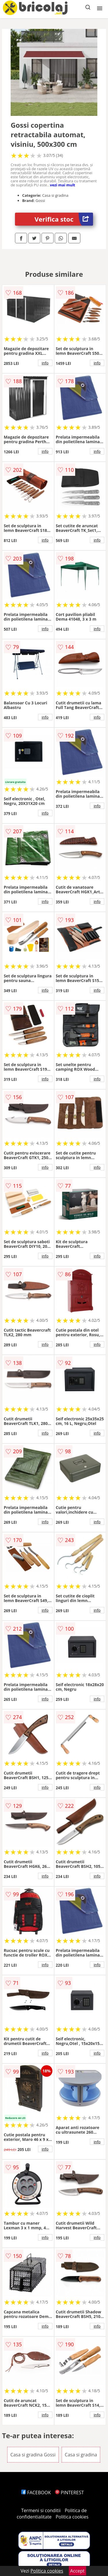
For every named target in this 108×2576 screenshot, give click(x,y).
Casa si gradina (81, 2454)
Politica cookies (72, 2517)
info (45, 362)
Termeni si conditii (41, 2510)
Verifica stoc (64, 219)
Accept (77, 2571)
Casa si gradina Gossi (33, 2454)
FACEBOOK (36, 2492)
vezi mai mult (62, 185)
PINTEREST (69, 2492)
